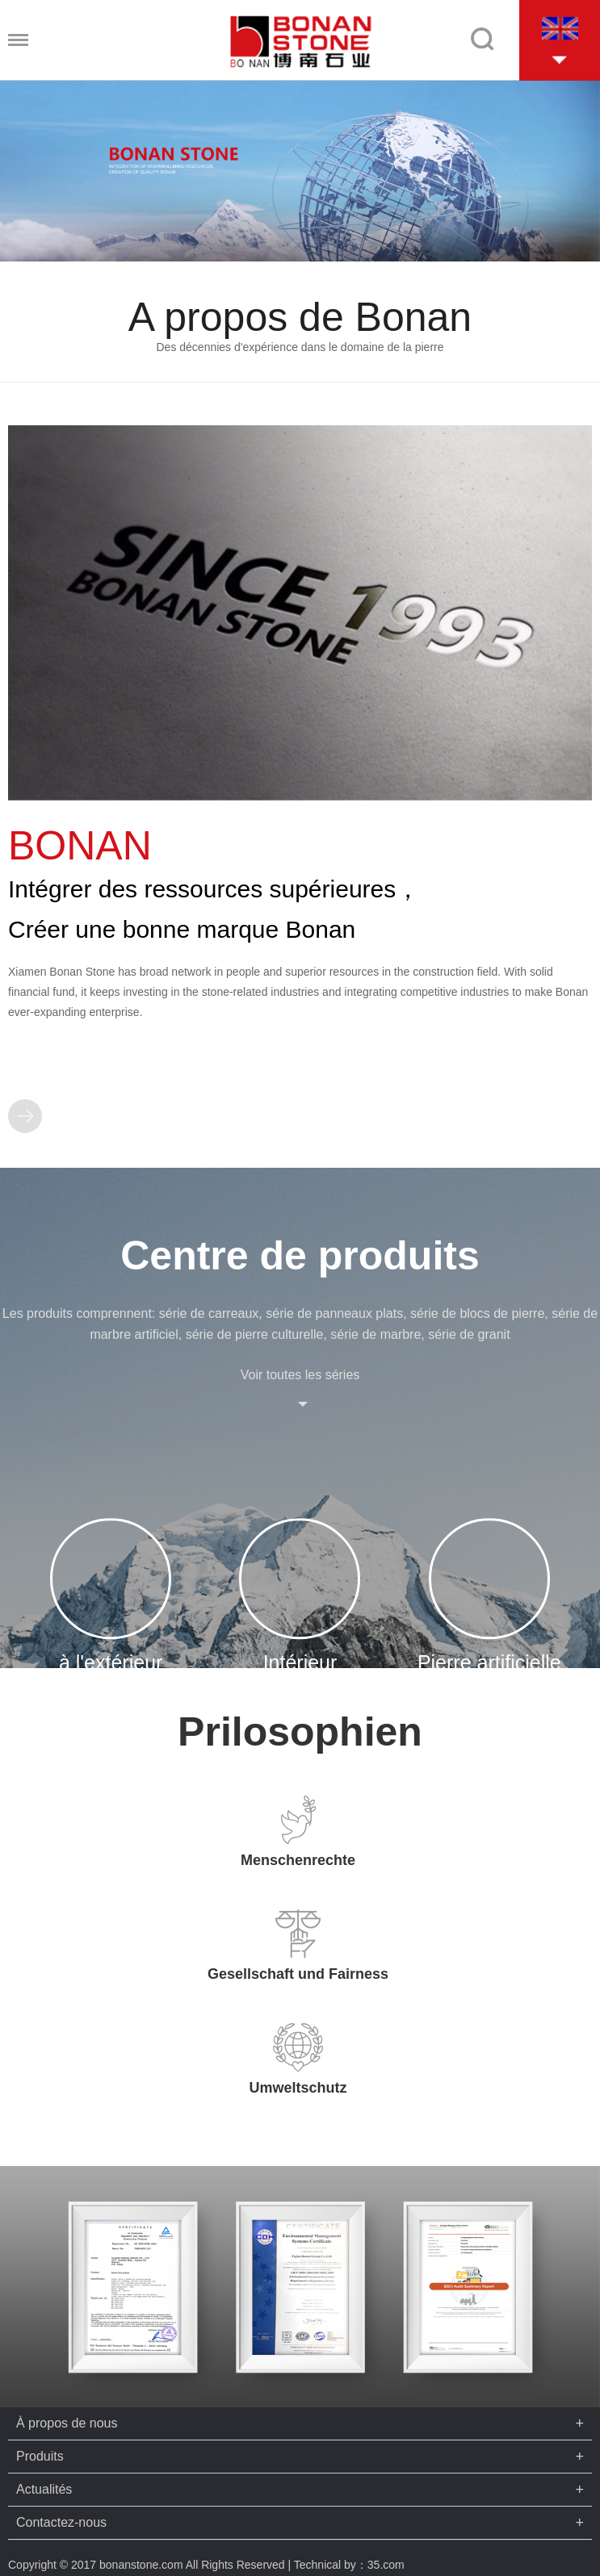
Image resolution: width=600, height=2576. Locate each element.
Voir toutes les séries (300, 1375)
